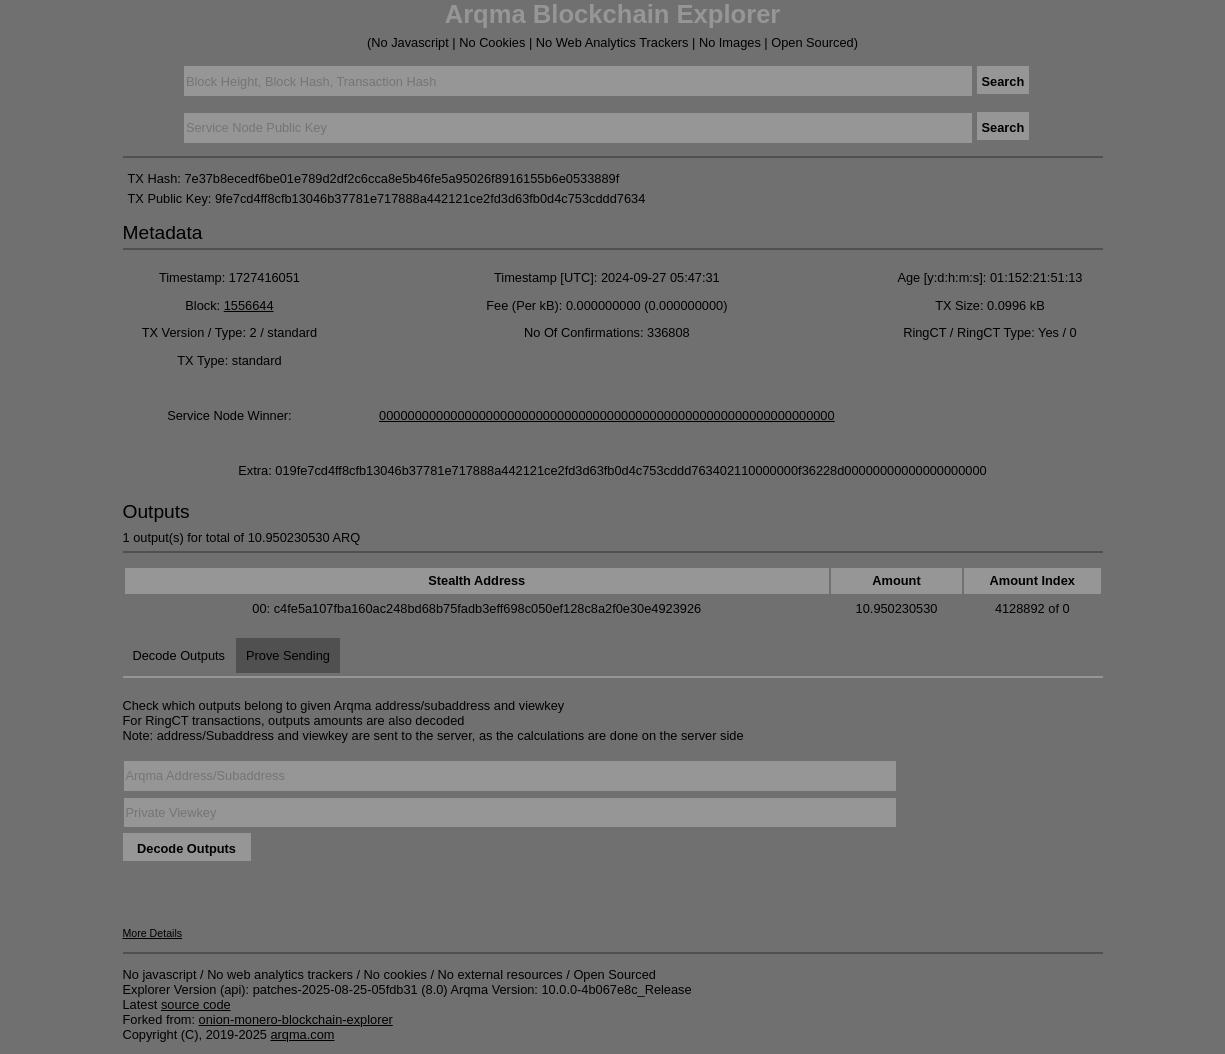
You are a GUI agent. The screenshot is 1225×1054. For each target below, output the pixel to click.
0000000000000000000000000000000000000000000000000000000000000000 (607, 415)
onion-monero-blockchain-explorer (296, 1019)
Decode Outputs (179, 655)
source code (196, 1004)
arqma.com (302, 1034)
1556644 (249, 305)
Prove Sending (288, 655)
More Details (153, 933)
